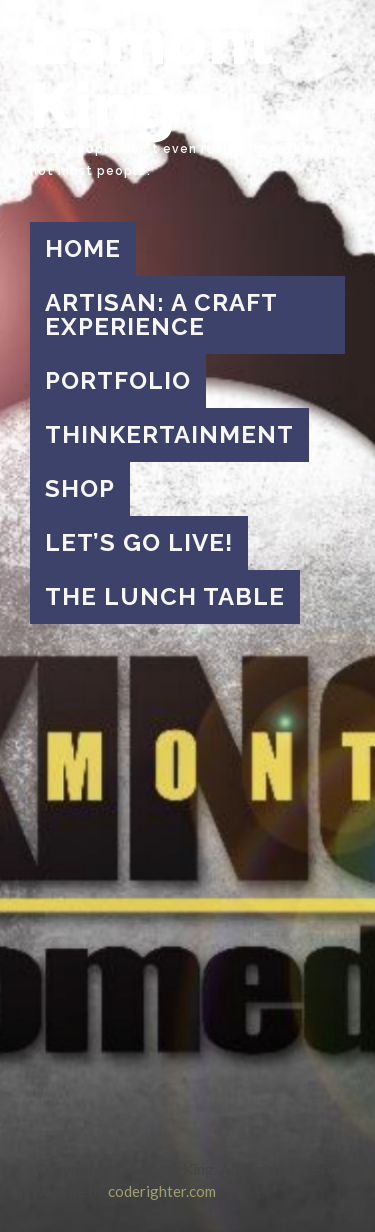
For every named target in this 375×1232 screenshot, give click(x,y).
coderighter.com (162, 1191)
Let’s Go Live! (139, 542)
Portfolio (118, 380)
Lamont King (152, 73)
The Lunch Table (165, 596)
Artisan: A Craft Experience (161, 314)
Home (83, 248)
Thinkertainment (169, 434)
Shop (80, 488)
